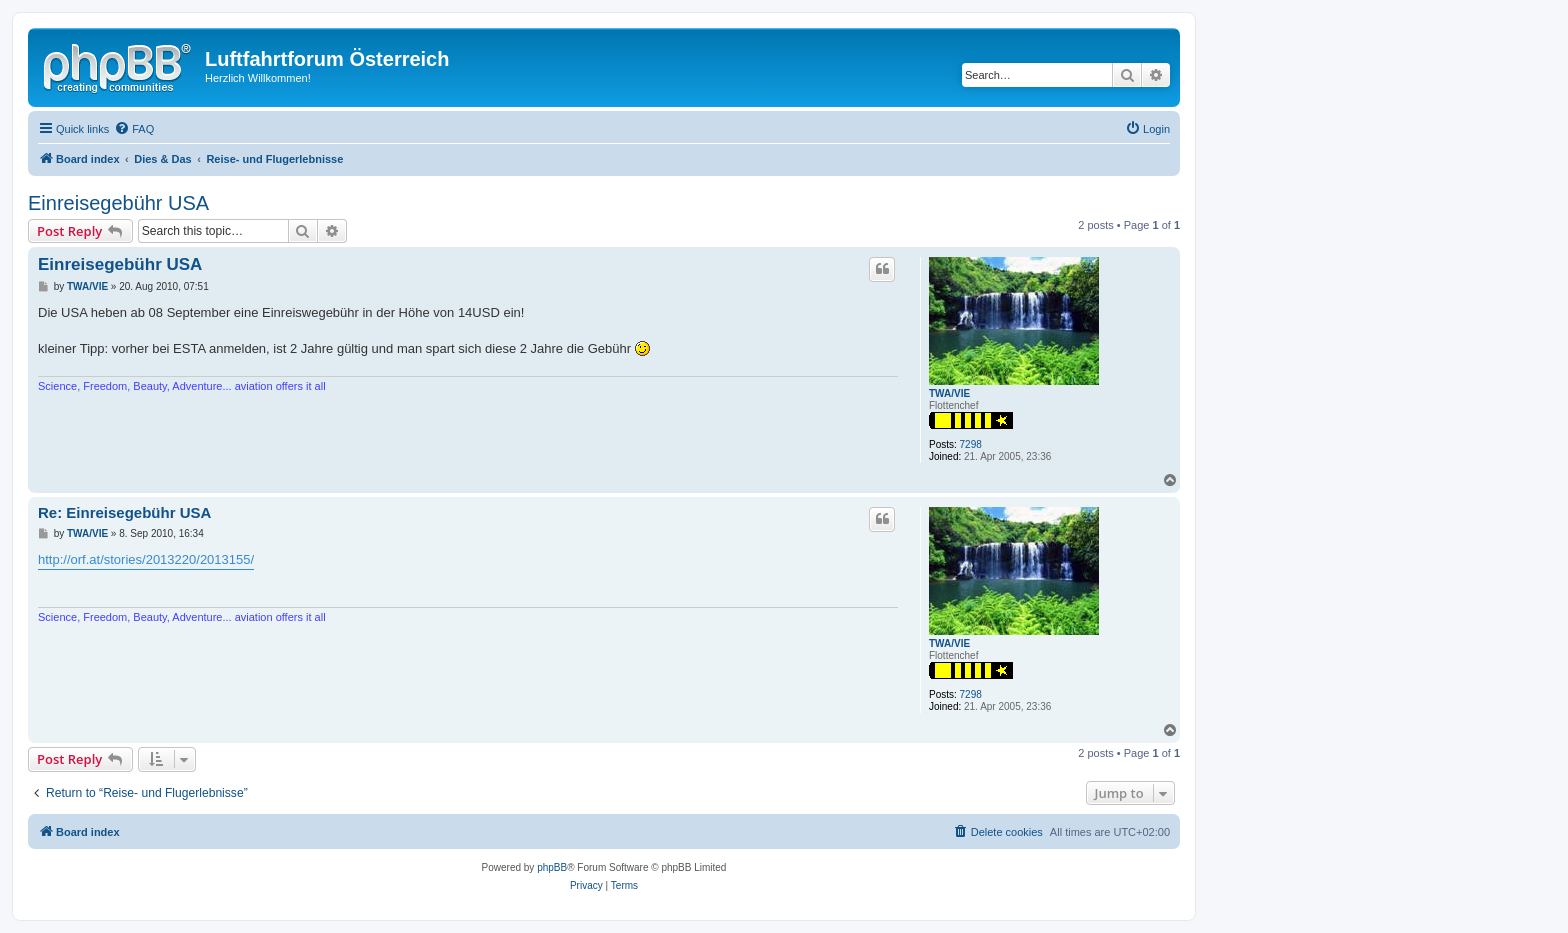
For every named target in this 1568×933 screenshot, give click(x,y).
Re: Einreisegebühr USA (124, 512)
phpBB (552, 867)
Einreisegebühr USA (118, 203)
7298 (971, 444)
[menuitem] (134, 129)
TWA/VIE (949, 393)
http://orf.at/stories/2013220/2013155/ (146, 559)
